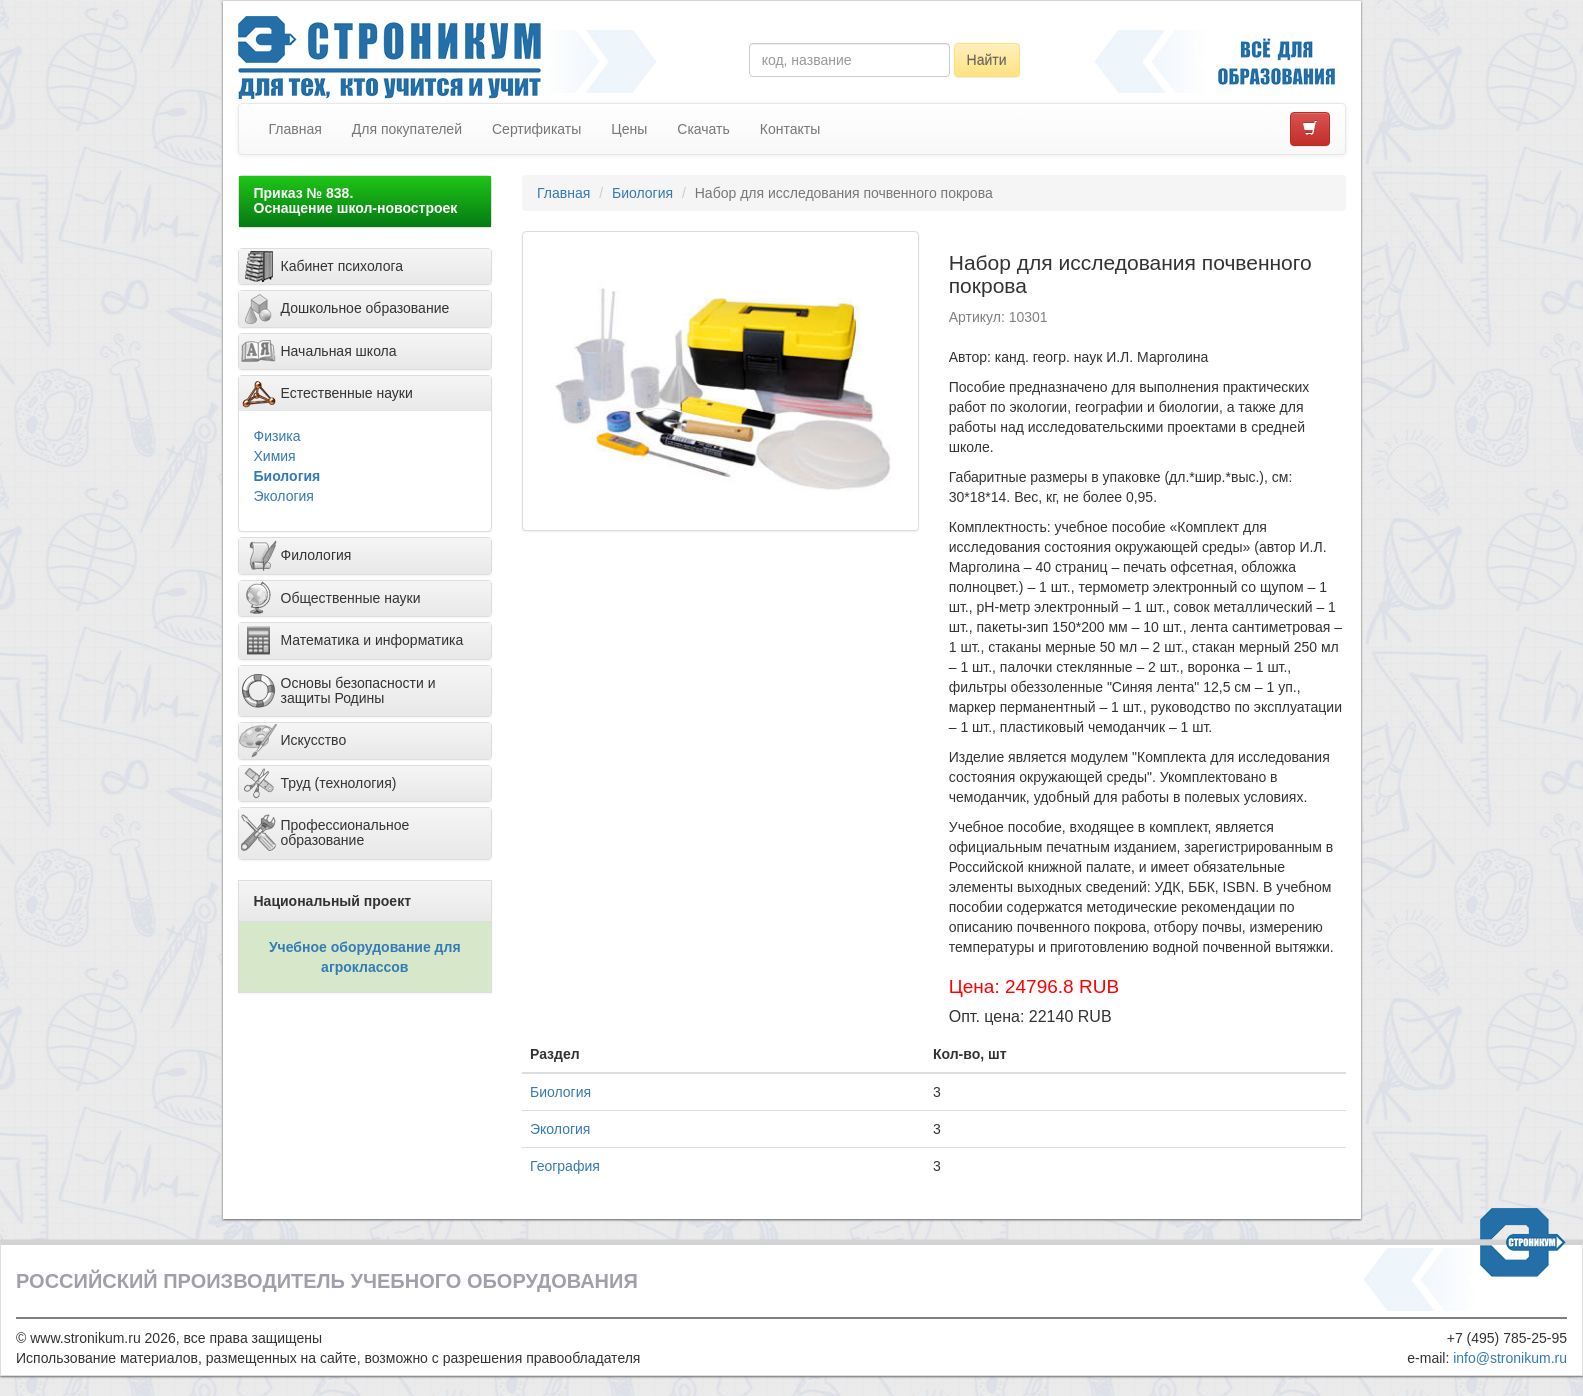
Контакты (790, 129)
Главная (295, 129)
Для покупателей (407, 129)
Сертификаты (536, 129)
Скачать (703, 129)
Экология (284, 496)
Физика (277, 436)
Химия (275, 456)
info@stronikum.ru (1510, 1358)
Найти (987, 60)
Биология (287, 476)
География (565, 1166)
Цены (629, 129)
